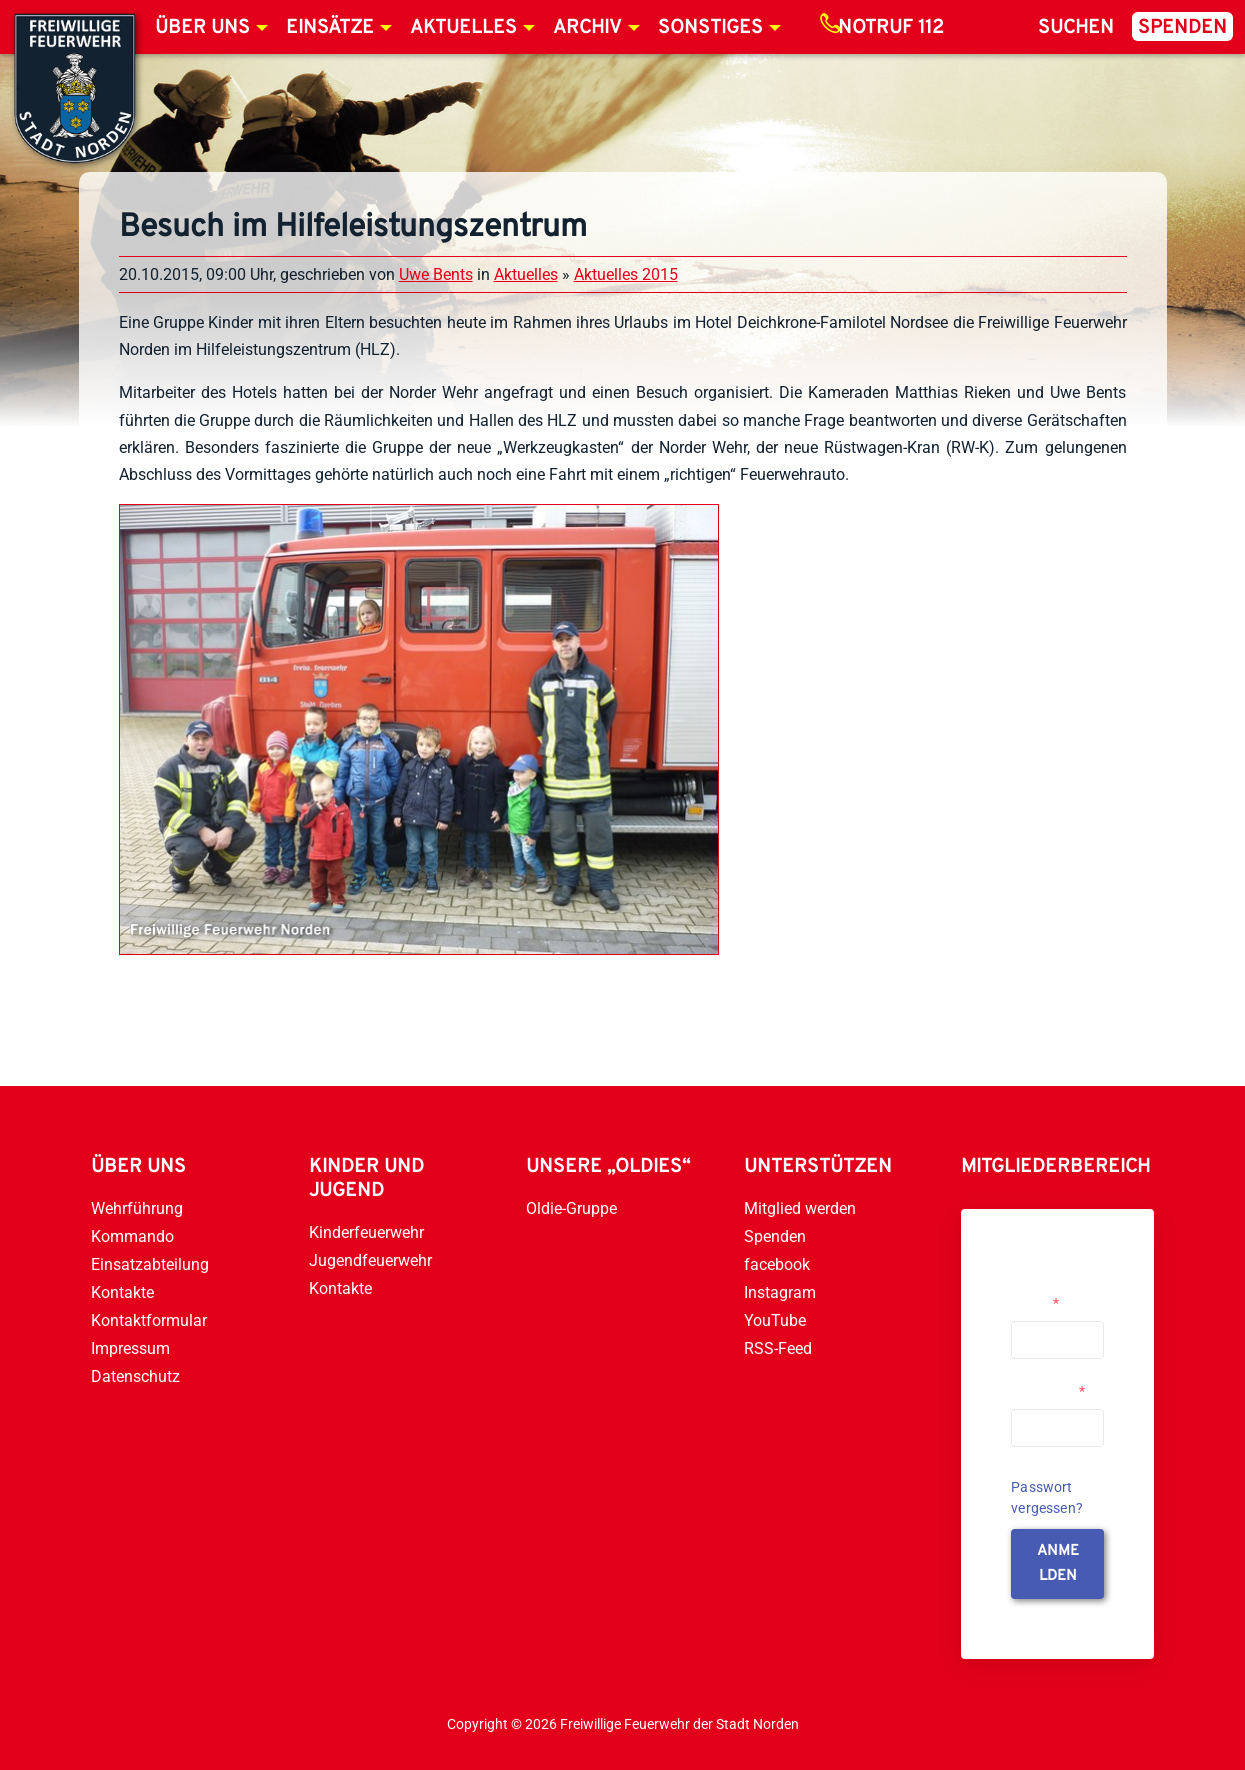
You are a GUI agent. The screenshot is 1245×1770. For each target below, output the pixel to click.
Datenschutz (135, 1376)
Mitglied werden (800, 1208)
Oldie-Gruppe (571, 1208)
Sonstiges (710, 28)
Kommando (132, 1236)
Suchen (1076, 28)
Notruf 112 (891, 28)
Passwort (1048, 1391)
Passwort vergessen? (1047, 1497)
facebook (777, 1264)
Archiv (587, 28)
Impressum (130, 1348)
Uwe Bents (436, 274)
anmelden (1058, 1564)
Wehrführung (137, 1208)
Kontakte (122, 1292)
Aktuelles (463, 28)
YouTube (775, 1320)
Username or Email (1050, 1295)
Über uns (202, 28)
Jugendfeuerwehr (370, 1260)
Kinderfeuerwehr (366, 1232)
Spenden (1182, 28)
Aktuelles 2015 (626, 274)
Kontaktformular (149, 1320)
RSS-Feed (778, 1348)
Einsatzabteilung (150, 1264)
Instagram (780, 1292)
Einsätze (330, 28)
